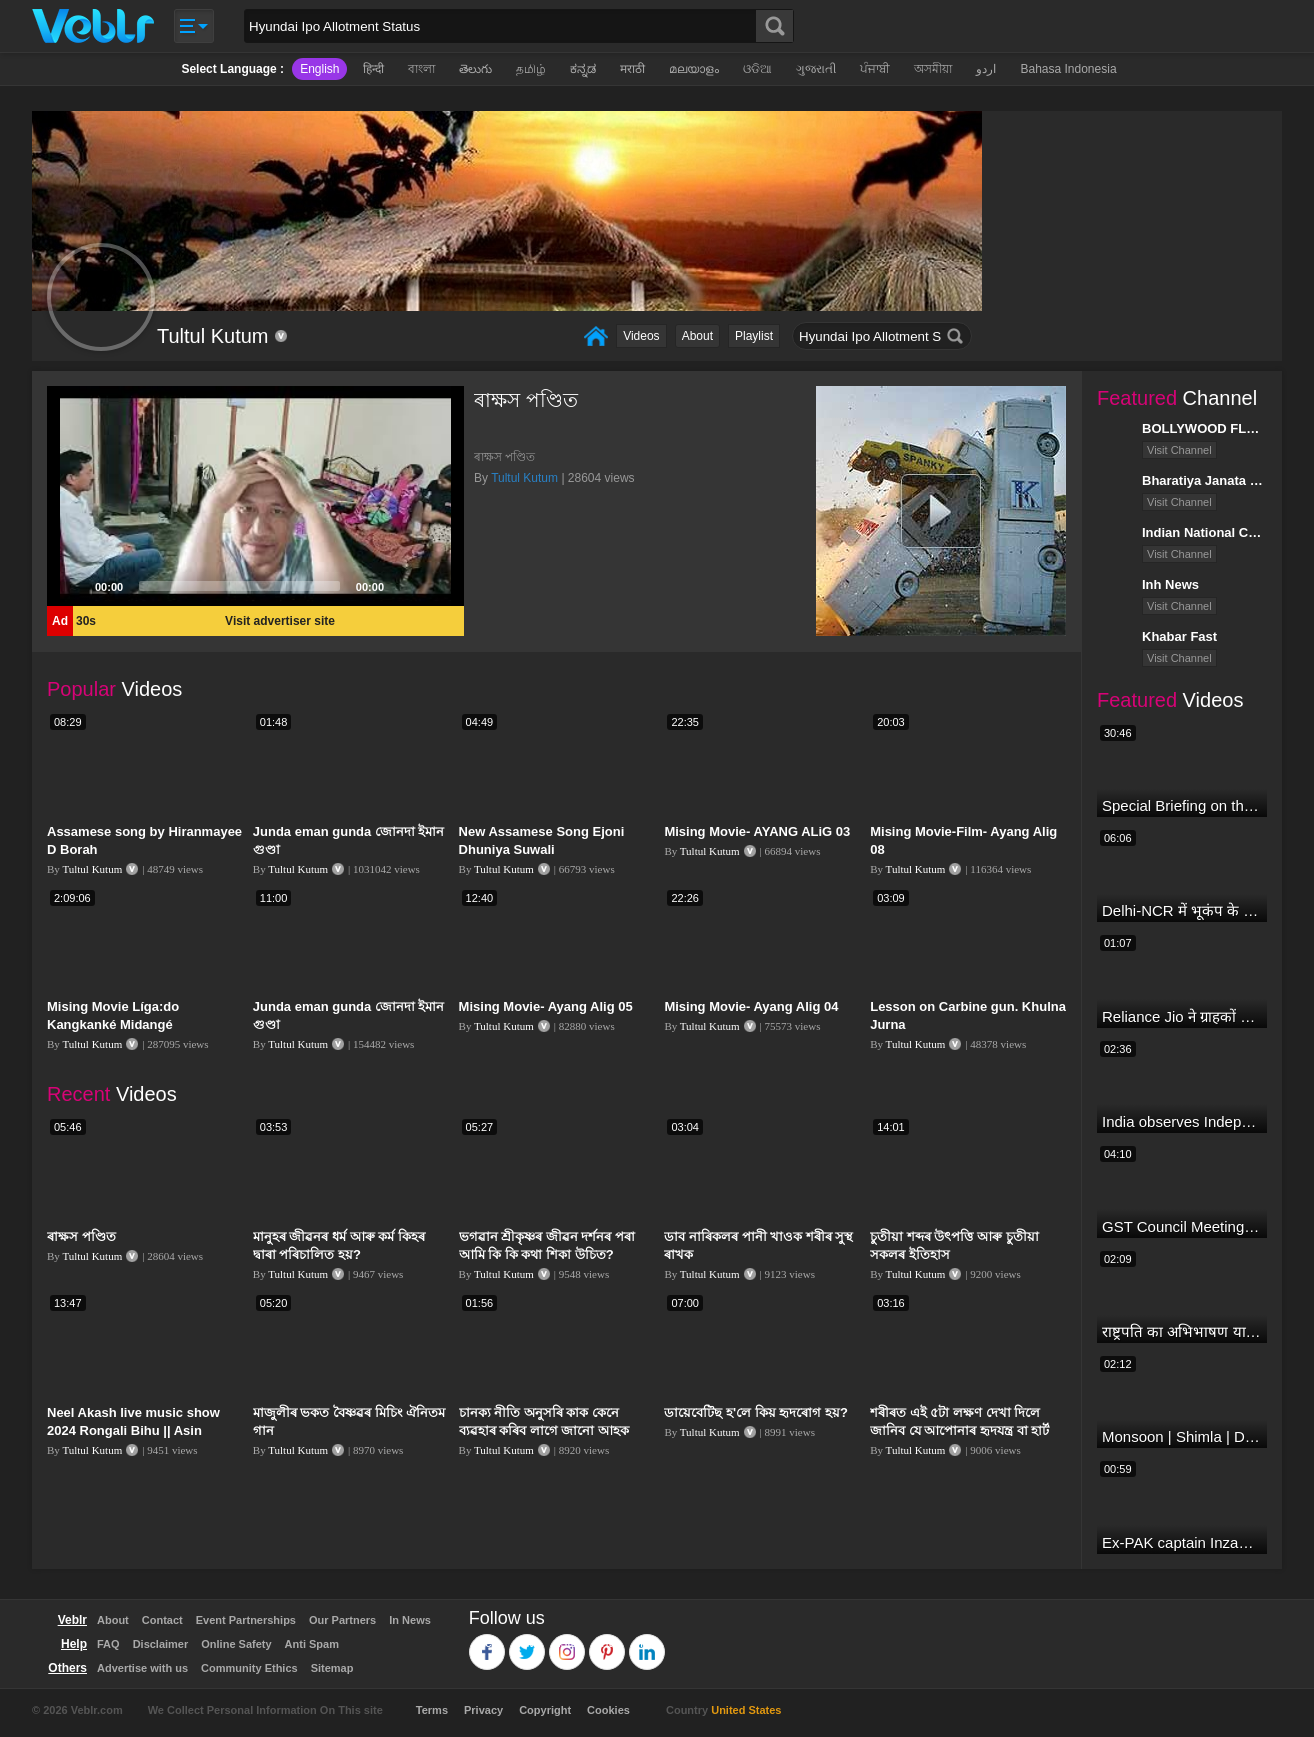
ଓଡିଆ (757, 69)
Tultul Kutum (524, 478)
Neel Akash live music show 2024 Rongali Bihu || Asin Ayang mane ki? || (133, 1430)
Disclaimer (161, 1644)
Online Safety (236, 1644)
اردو (986, 69)
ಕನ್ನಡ (583, 69)
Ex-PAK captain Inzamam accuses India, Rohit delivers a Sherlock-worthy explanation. (1182, 1542)
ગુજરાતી (816, 69)
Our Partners (342, 1620)
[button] (256, 496)
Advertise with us (142, 1668)
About (697, 336)
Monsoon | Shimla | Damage (1182, 1436)
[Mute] (406, 586)
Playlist (754, 336)
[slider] (239, 586)
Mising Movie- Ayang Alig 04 (751, 1006)
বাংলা (421, 69)
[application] (255, 496)
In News (410, 1620)
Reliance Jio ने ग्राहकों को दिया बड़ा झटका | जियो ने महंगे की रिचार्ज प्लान (1182, 1016)
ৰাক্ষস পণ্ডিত (81, 1236)
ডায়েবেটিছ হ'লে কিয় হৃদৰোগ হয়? (755, 1412)
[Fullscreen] (438, 586)
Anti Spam (312, 1644)
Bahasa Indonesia (1068, 69)
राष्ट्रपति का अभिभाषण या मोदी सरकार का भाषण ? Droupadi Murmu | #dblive (1182, 1331)
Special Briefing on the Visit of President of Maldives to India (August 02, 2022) (1182, 805)
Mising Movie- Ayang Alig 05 (546, 1006)
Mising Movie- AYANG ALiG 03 (757, 831)
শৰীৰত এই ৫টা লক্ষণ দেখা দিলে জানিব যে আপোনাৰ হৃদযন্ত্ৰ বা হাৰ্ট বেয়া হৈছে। (959, 1430)
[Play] (73, 586)
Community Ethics (249, 1668)
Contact (162, 1620)
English (319, 69)
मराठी (632, 69)
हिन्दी (373, 69)
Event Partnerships (246, 1620)
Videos (641, 336)
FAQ (108, 1644)
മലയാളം (694, 69)
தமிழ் (531, 69)
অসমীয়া (933, 69)
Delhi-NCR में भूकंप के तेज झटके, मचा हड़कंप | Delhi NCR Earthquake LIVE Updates (1182, 910)
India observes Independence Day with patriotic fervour (1182, 1121)
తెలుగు (475, 69)
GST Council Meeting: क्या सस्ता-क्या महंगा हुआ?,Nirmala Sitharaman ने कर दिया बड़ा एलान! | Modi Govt (1182, 1226)
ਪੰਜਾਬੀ (875, 69)
